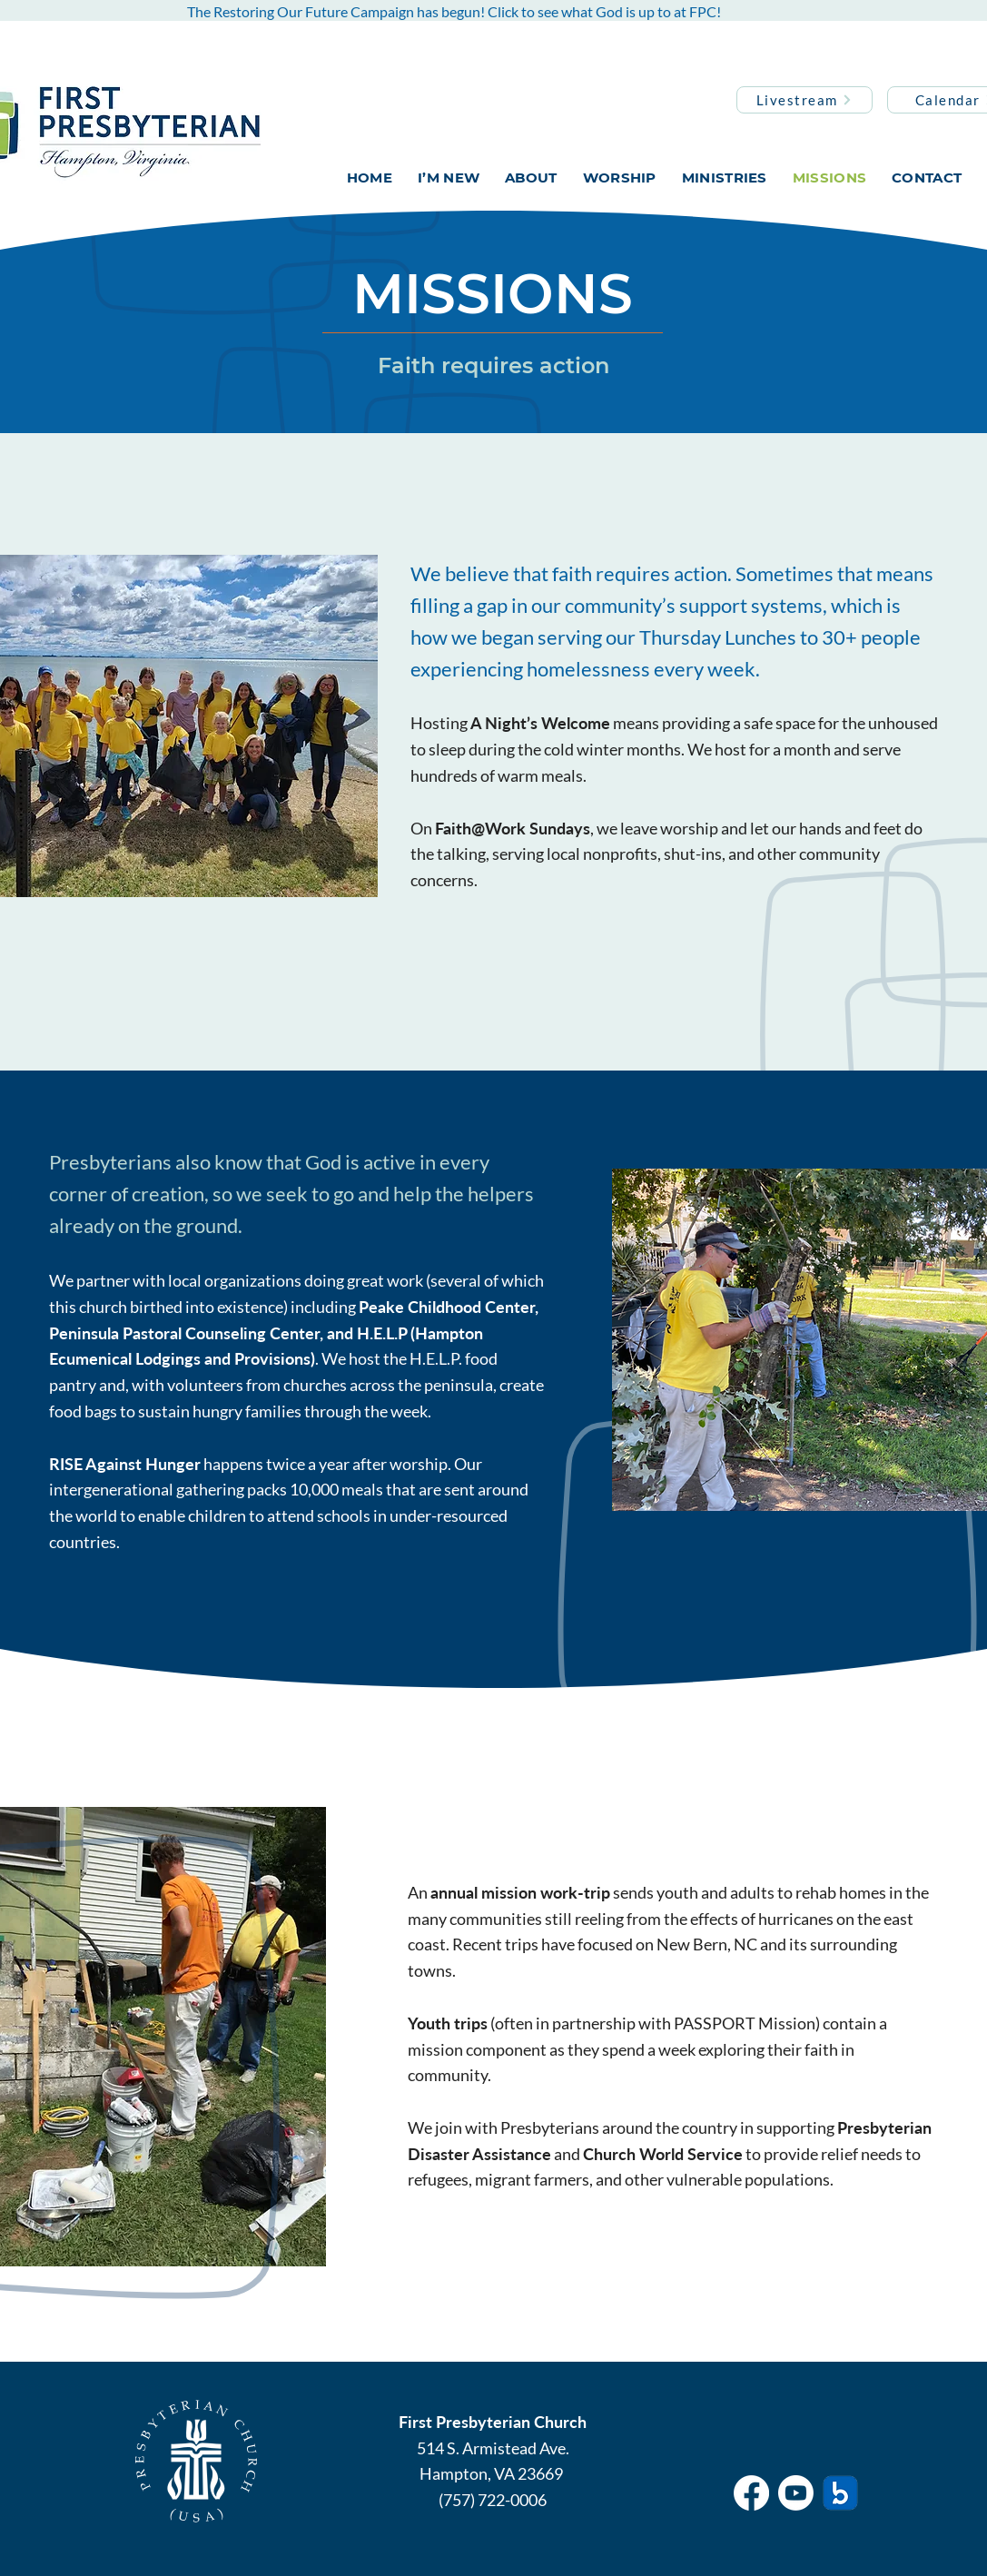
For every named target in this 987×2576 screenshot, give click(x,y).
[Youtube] (796, 2493)
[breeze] (840, 2493)
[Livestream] (804, 100)
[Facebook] (751, 2493)
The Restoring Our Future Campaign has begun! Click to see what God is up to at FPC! (454, 11)
